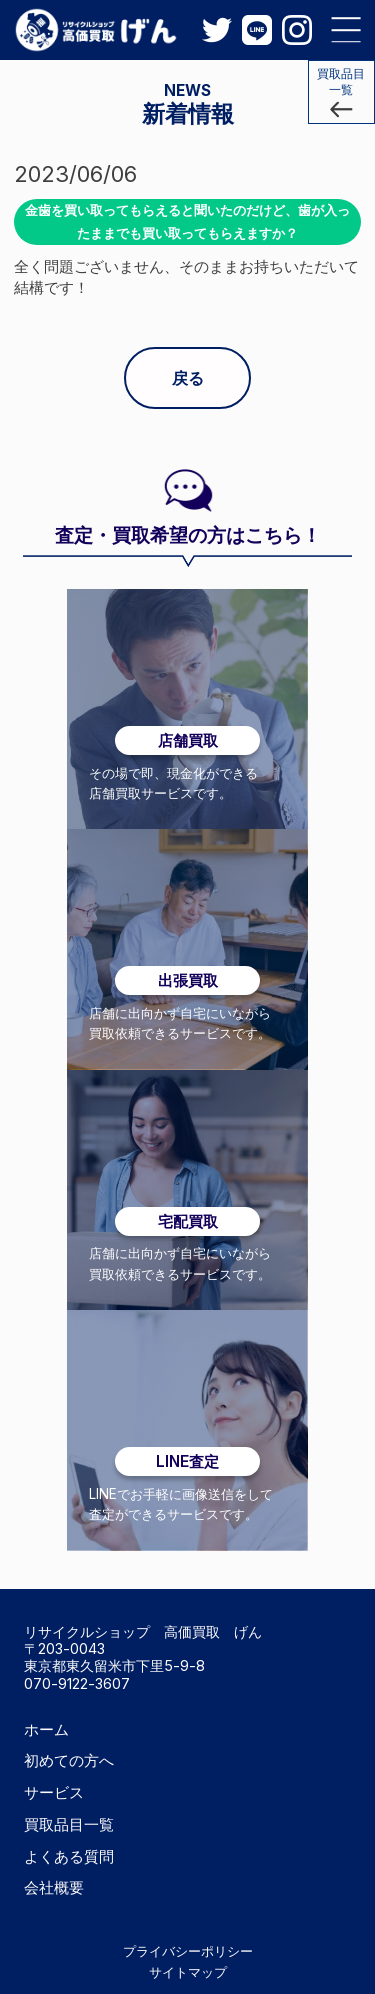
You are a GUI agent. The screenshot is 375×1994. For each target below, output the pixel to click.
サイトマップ (188, 1972)
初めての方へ (69, 1760)
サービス (54, 1792)
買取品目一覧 (69, 1824)
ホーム (46, 1729)
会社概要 (54, 1887)
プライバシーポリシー (188, 1951)
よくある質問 (69, 1856)
